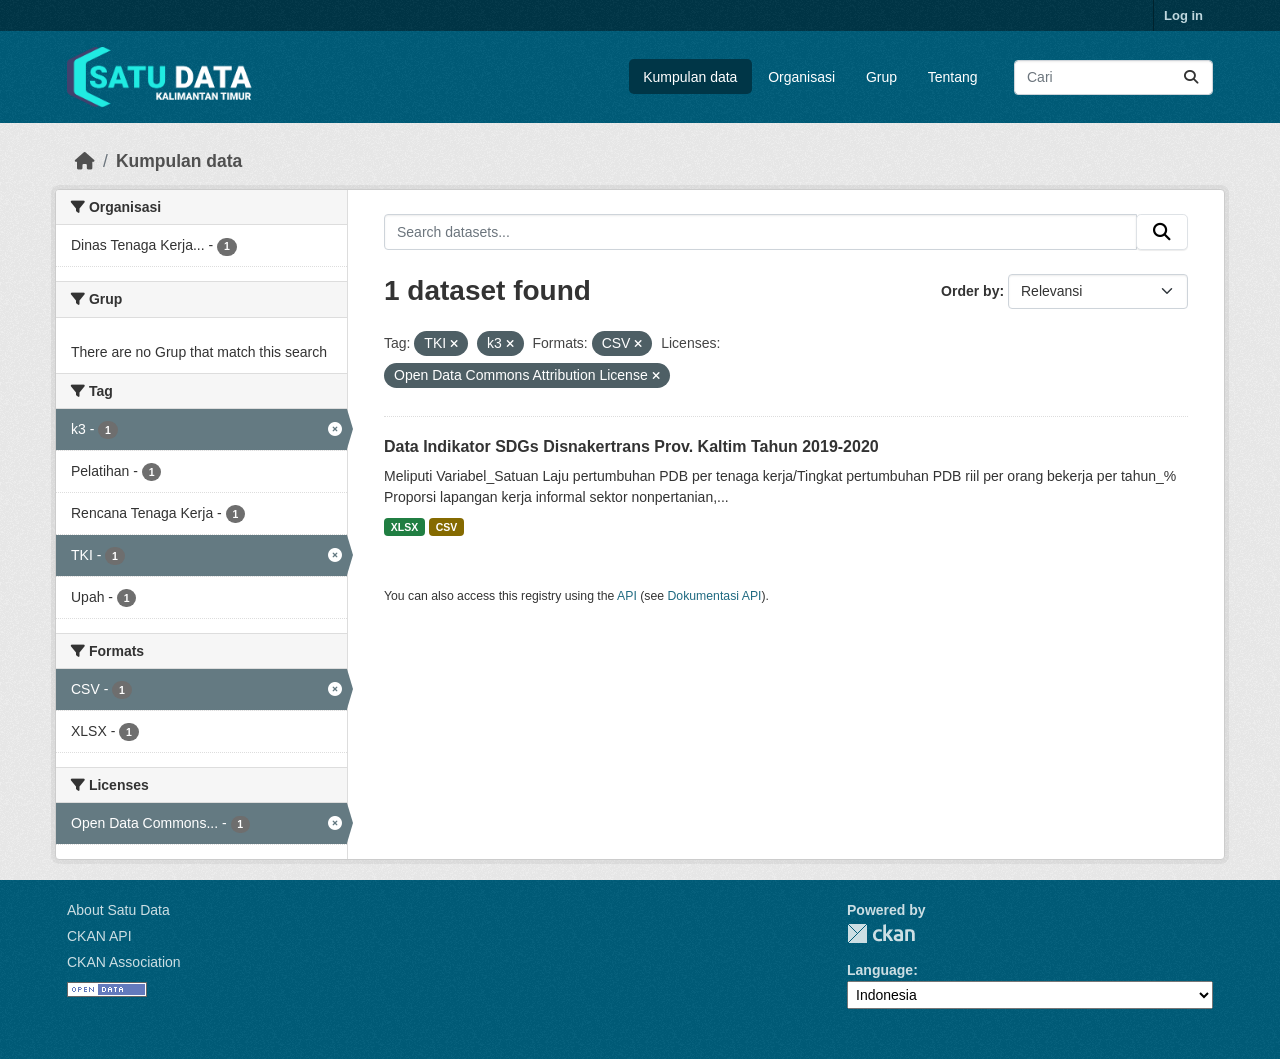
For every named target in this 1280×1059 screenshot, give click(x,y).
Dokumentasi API (715, 596)
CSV (447, 527)
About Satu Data (118, 910)
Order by (970, 291)
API (627, 596)
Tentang (953, 77)
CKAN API (99, 936)
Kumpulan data (690, 77)
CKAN (881, 933)
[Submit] (1191, 77)
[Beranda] (85, 161)
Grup (881, 77)
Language (880, 970)
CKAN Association (124, 962)
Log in (1183, 15)
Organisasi (801, 77)
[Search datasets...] (1113, 77)
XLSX (404, 527)
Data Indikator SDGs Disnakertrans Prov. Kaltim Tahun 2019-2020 (631, 446)
